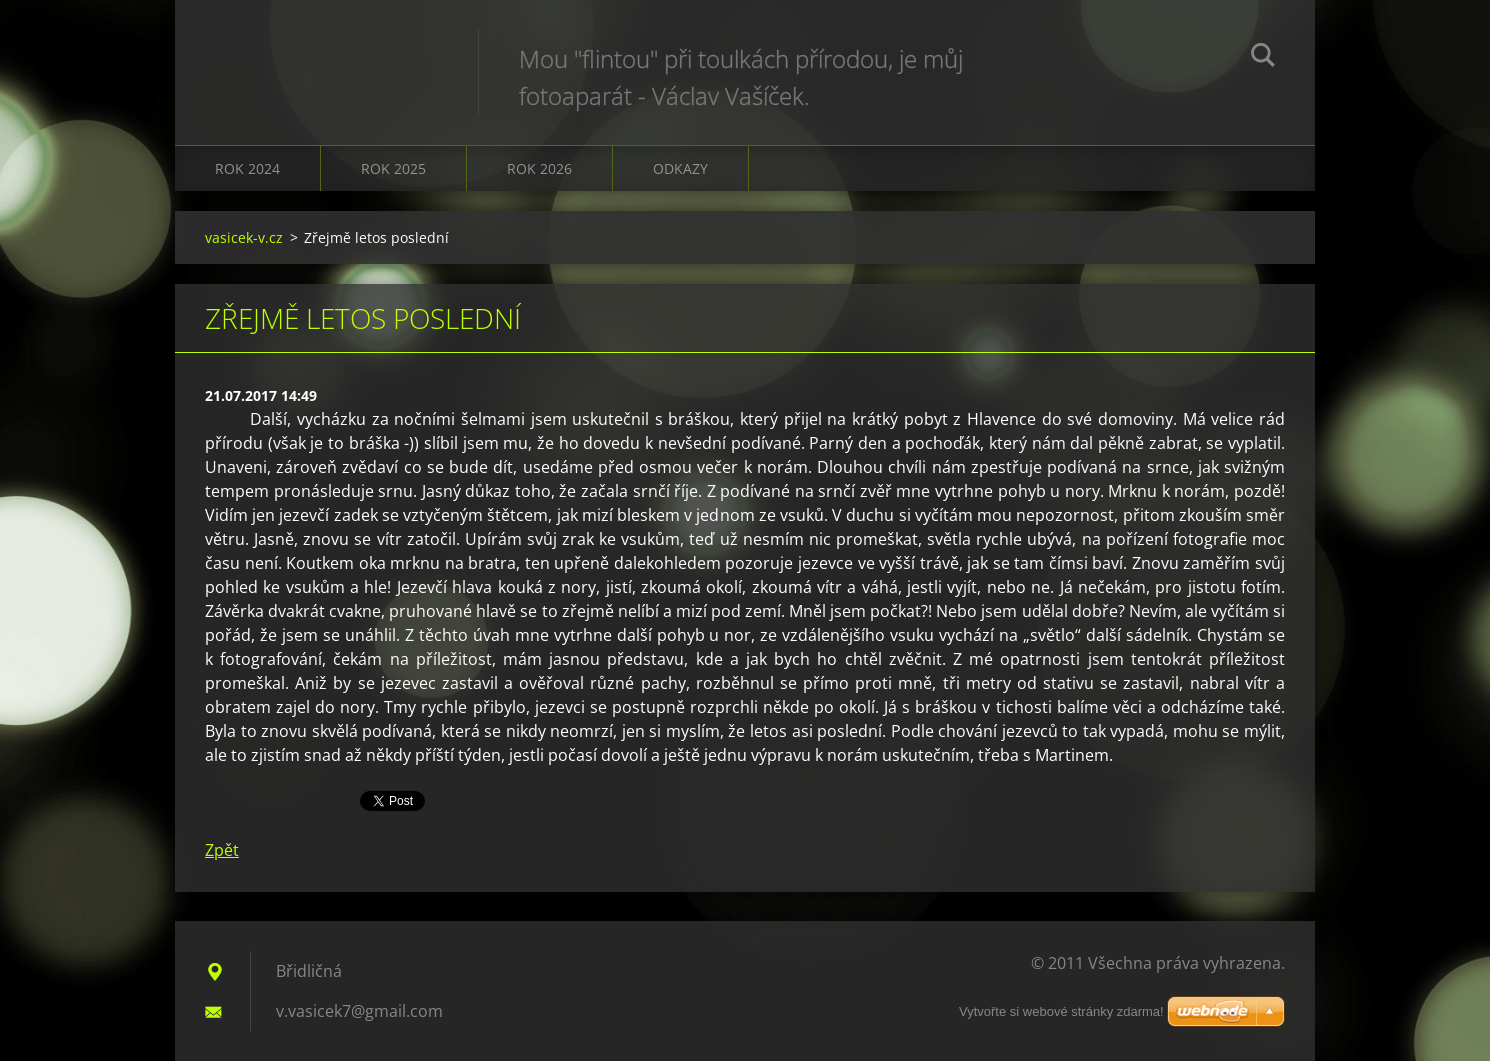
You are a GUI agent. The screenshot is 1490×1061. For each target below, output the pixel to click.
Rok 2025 (393, 168)
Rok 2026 (539, 168)
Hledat (1263, 58)
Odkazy (680, 168)
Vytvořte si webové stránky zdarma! (1061, 1011)
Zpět (222, 850)
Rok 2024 (247, 168)
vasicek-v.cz (244, 237)
